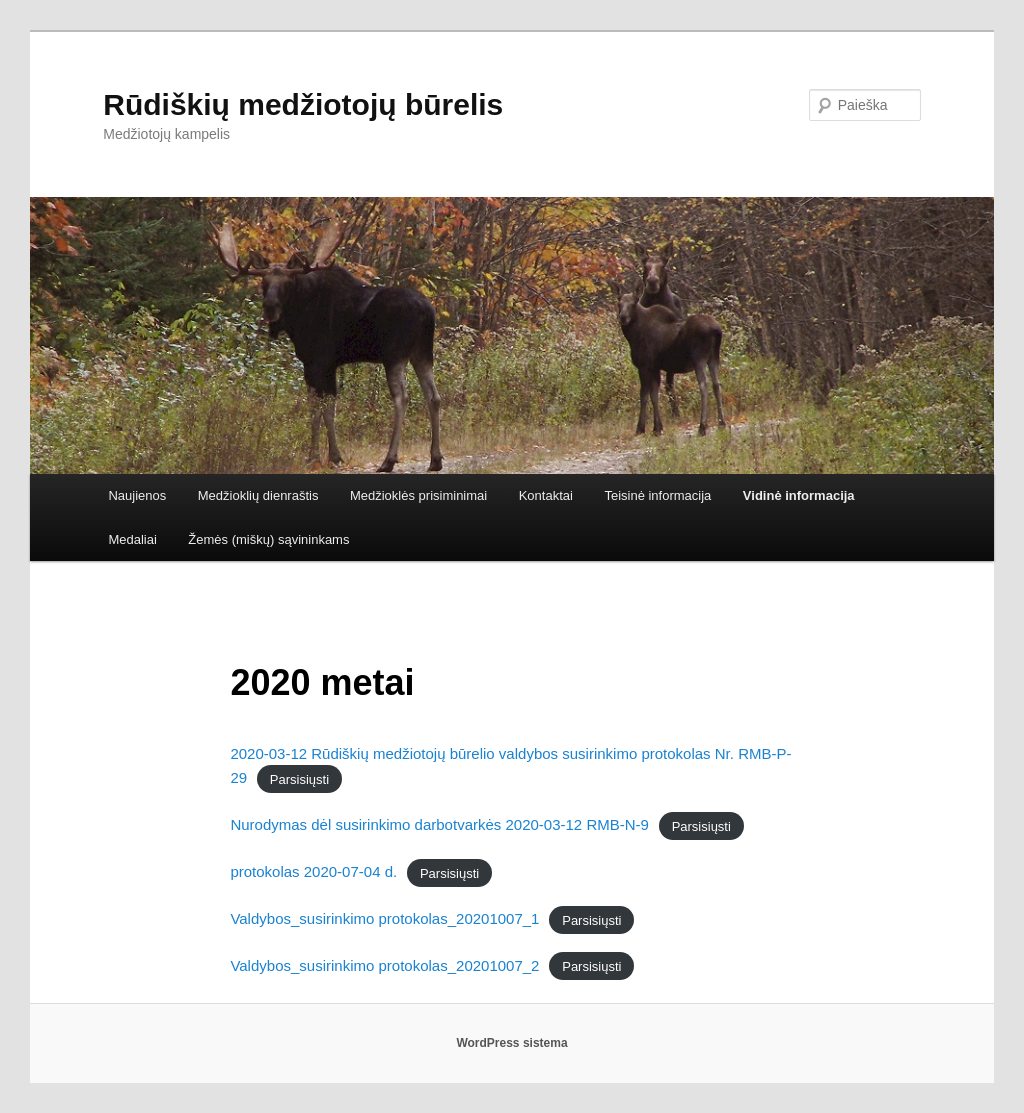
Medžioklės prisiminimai (418, 495)
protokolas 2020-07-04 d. (313, 871)
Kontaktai (546, 495)
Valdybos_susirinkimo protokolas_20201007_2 (384, 965)
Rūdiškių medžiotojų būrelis (303, 104)
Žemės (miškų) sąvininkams (268, 539)
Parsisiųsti (299, 778)
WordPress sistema (511, 1043)
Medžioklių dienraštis (258, 495)
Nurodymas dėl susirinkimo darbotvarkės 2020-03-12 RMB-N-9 (439, 824)
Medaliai (132, 539)
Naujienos (137, 495)
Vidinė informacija (799, 495)
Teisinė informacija (657, 495)
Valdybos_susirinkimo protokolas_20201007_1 (384, 918)
